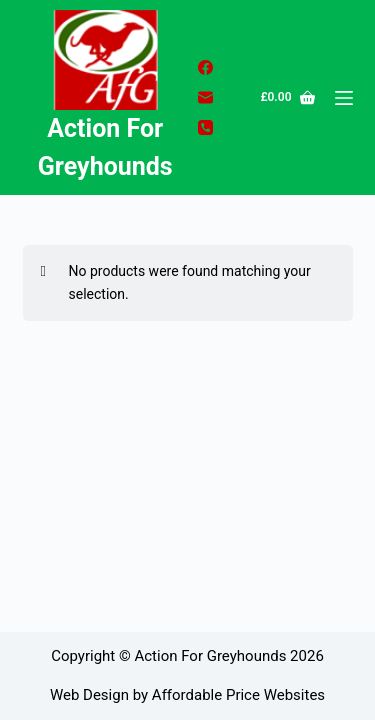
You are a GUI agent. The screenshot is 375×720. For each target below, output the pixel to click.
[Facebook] (205, 67)
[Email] (205, 97)
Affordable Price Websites (238, 695)
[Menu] (344, 98)
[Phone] (205, 127)
